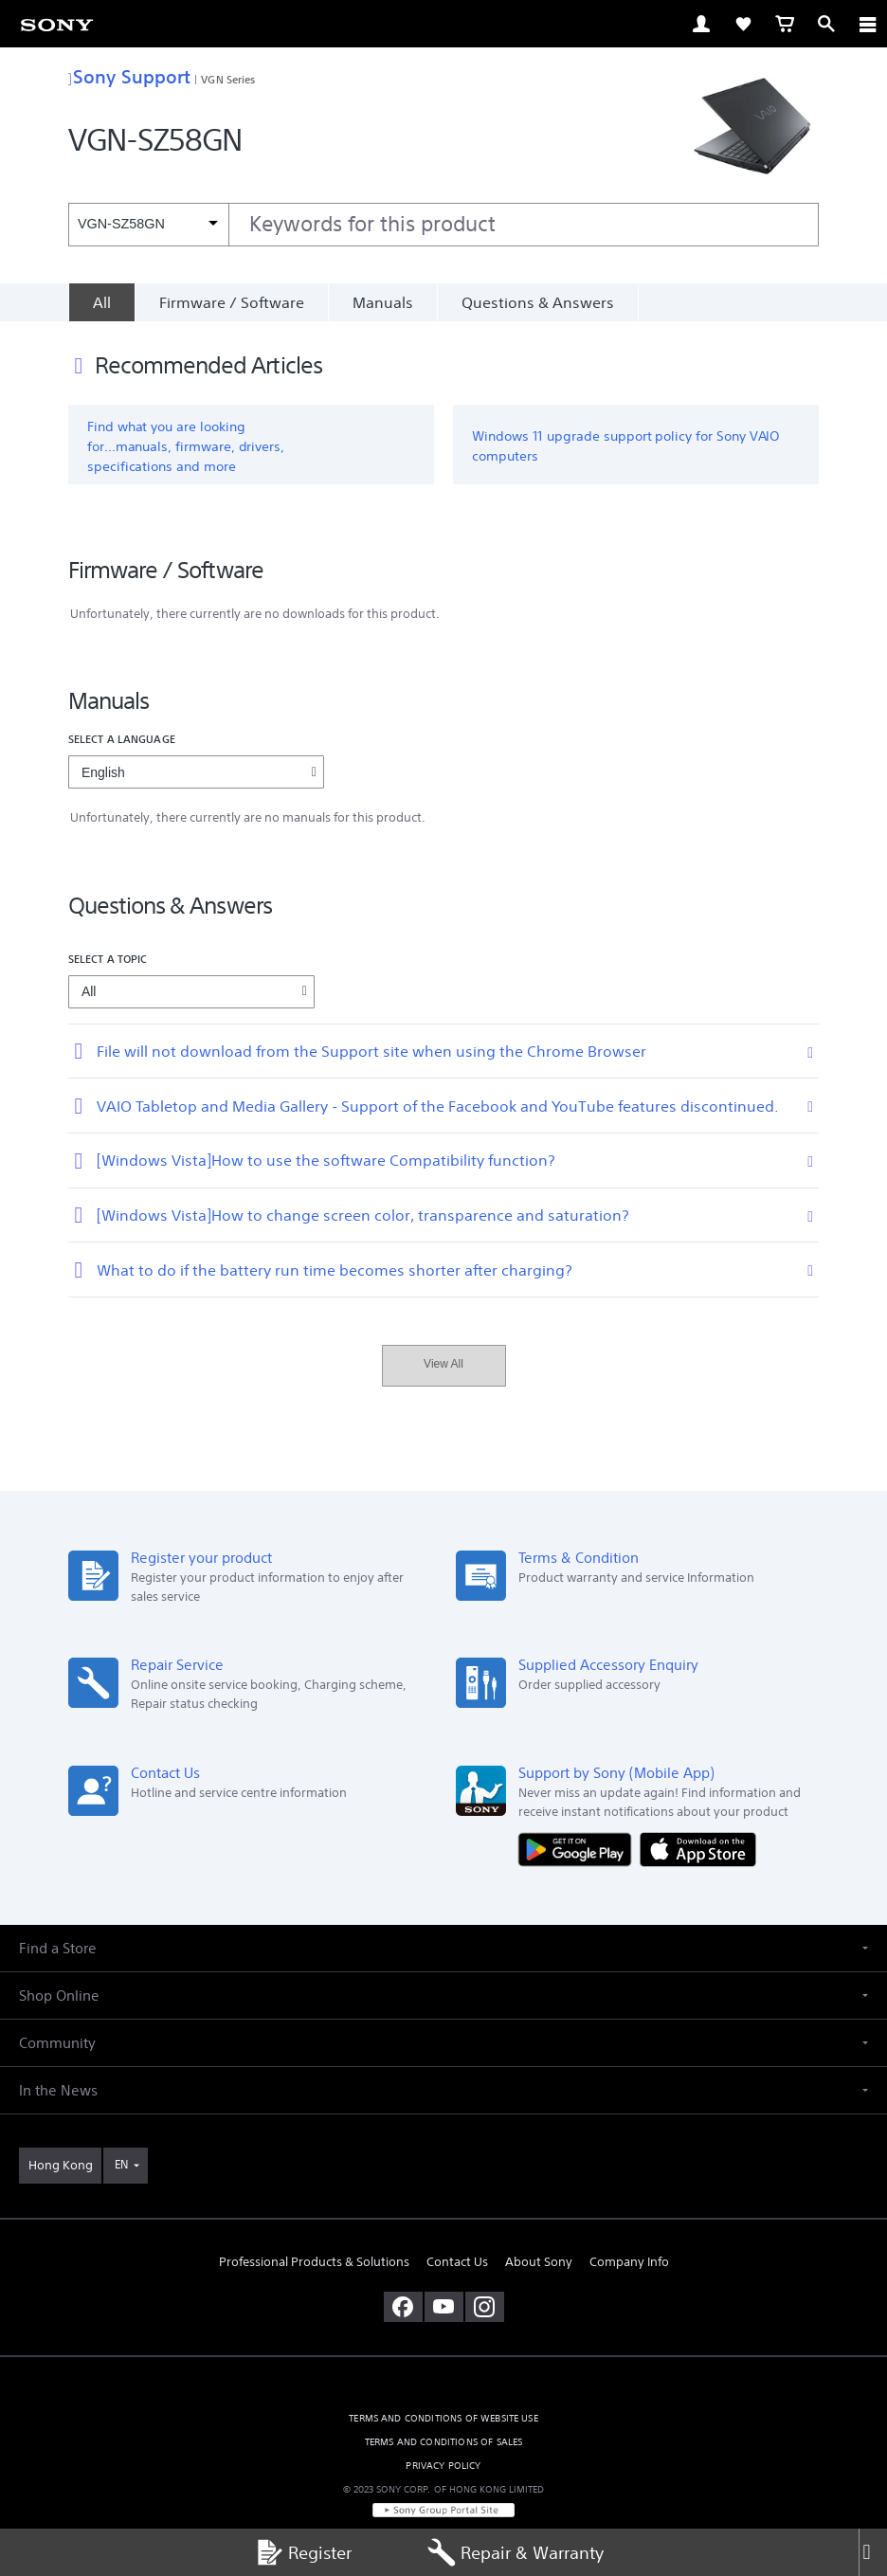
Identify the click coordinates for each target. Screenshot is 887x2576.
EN (121, 2164)
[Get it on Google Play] (579, 1849)
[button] (443, 1948)
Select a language (121, 739)
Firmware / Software (231, 302)
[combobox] (443, 224)
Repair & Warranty (515, 2552)
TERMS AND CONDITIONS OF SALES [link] (444, 2442)
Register (303, 2552)
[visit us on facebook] (403, 2307)
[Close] (873, 2552)
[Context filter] (148, 224)
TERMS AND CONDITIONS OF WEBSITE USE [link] (443, 2418)
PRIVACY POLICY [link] (443, 2465)
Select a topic (108, 959)
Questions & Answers (538, 302)
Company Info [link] (629, 2262)
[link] (57, 23)
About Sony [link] (538, 2262)
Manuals (383, 302)
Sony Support (129, 76)
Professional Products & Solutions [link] (314, 2262)
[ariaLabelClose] (867, 23)
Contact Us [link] (457, 2262)
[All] (101, 302)
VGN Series (228, 79)
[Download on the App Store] (698, 1849)
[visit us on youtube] (444, 2307)
